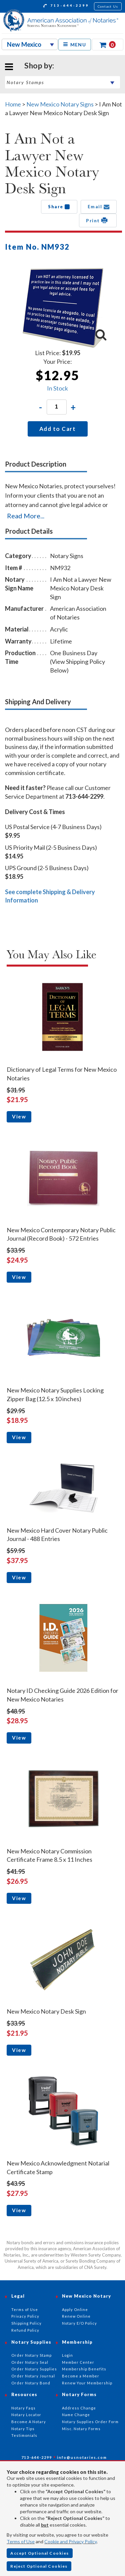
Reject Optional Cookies (39, 2566)
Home (13, 104)
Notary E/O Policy (79, 2323)
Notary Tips (23, 2428)
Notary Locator (26, 2414)
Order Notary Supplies (34, 2369)
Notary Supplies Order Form (90, 2421)
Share (59, 206)
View (19, 1116)
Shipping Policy (26, 2323)
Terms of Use (21, 2541)
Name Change (76, 2414)
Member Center (78, 2362)
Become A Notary (28, 2421)
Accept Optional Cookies (39, 2553)
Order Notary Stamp (31, 2355)
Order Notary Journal (33, 2376)
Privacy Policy (25, 2316)
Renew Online (76, 2316)
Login (67, 2355)
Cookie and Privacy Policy (70, 2541)
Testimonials (24, 2435)
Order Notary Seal (29, 2362)
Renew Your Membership (87, 2383)
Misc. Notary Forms (81, 2428)
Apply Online (75, 2309)
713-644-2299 (66, 6)
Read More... (25, 516)
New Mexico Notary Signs (60, 104)
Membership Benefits (84, 2369)
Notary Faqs (23, 2408)
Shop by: (39, 65)
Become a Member (80, 2376)
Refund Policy (25, 2330)
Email (99, 206)
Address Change (79, 2408)
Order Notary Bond (30, 2383)
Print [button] (98, 220)
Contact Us (108, 6)
